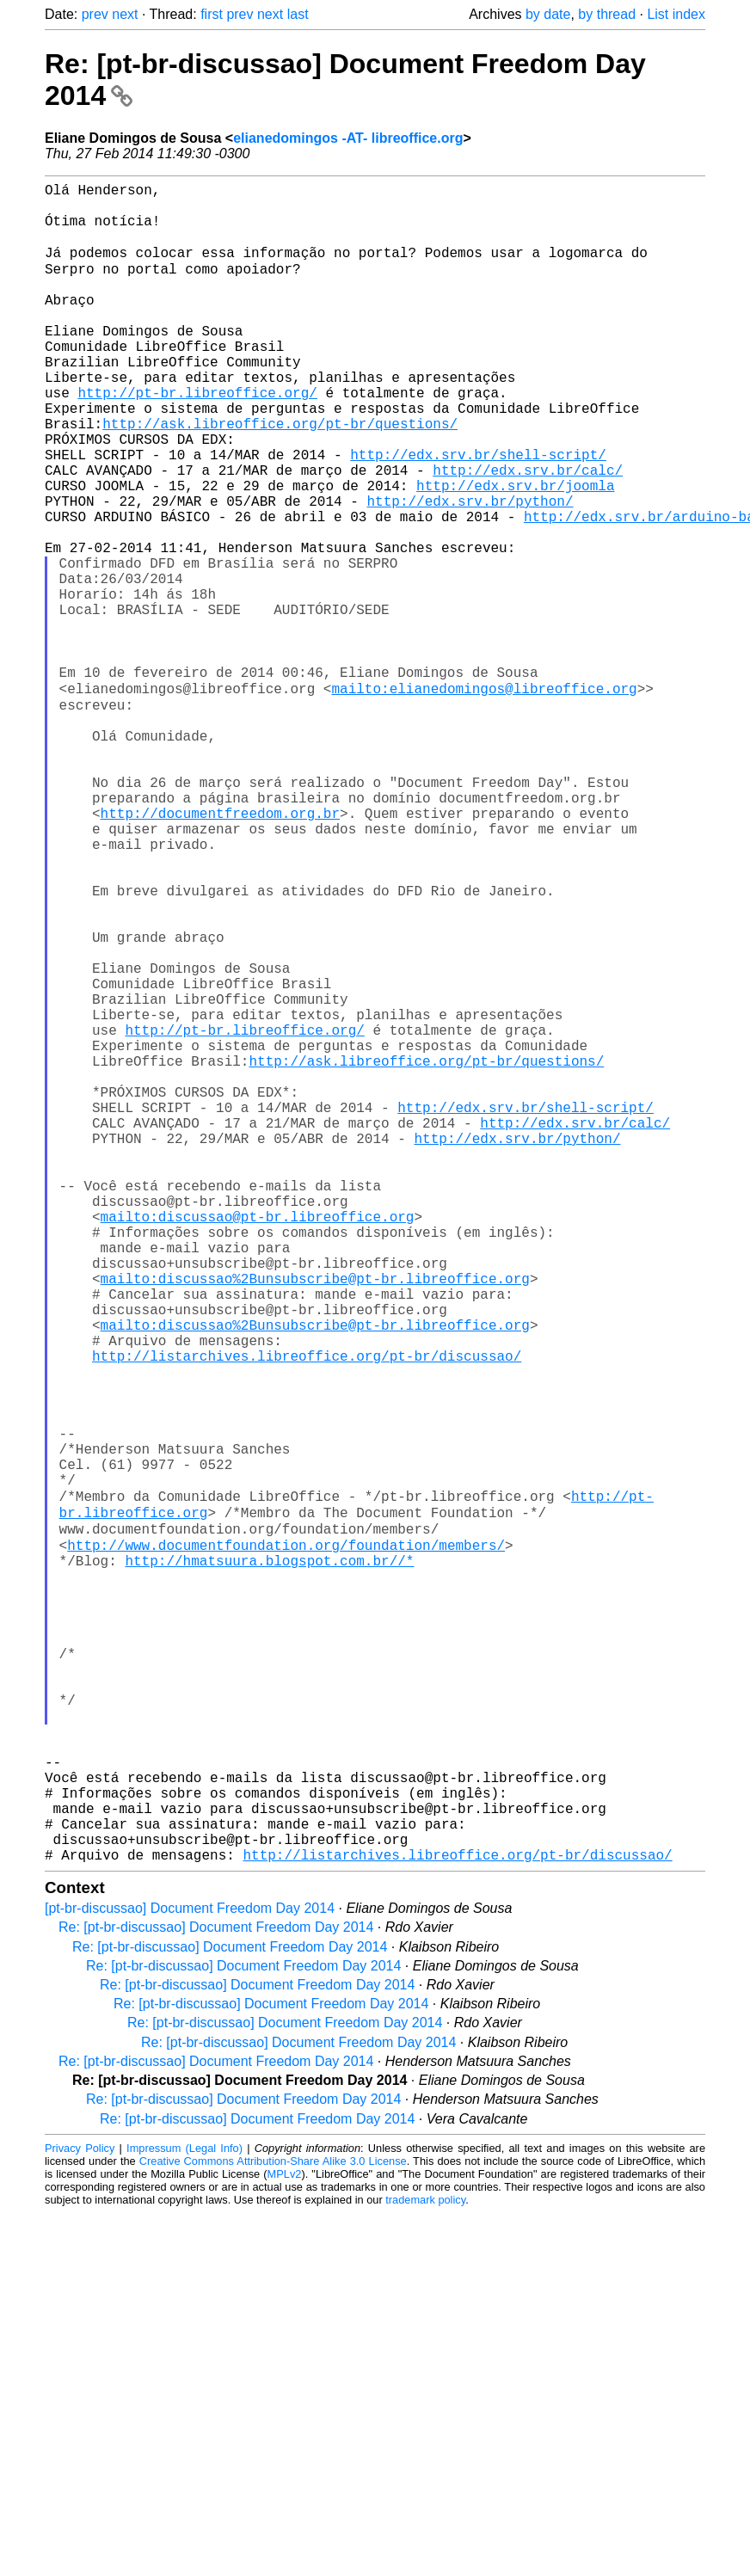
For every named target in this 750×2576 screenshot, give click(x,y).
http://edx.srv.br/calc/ (528, 533)
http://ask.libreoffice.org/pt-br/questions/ (280, 476)
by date (548, 14)
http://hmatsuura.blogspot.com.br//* (269, 1857)
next (125, 14)
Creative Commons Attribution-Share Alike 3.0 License (273, 2524)
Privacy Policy (79, 2511)
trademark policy (425, 2562)
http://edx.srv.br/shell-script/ (478, 514)
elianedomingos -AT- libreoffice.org (348, 138)
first (211, 14)
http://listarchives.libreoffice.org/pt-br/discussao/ (306, 1611)
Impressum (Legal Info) (184, 2511)
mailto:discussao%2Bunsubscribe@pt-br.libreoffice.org (315, 1517)
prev (95, 14)
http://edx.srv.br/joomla (515, 552)
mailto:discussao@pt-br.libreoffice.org (258, 1441)
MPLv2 (284, 2536)
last (298, 14)
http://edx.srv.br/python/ (469, 571)
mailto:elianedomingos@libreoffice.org (483, 798)
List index (676, 14)
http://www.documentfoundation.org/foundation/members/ (286, 1838)
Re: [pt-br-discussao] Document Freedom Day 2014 (215, 2290)
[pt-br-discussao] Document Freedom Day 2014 (190, 2271)
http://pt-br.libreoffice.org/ (197, 438)
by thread (607, 14)
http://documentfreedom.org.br (220, 949)
